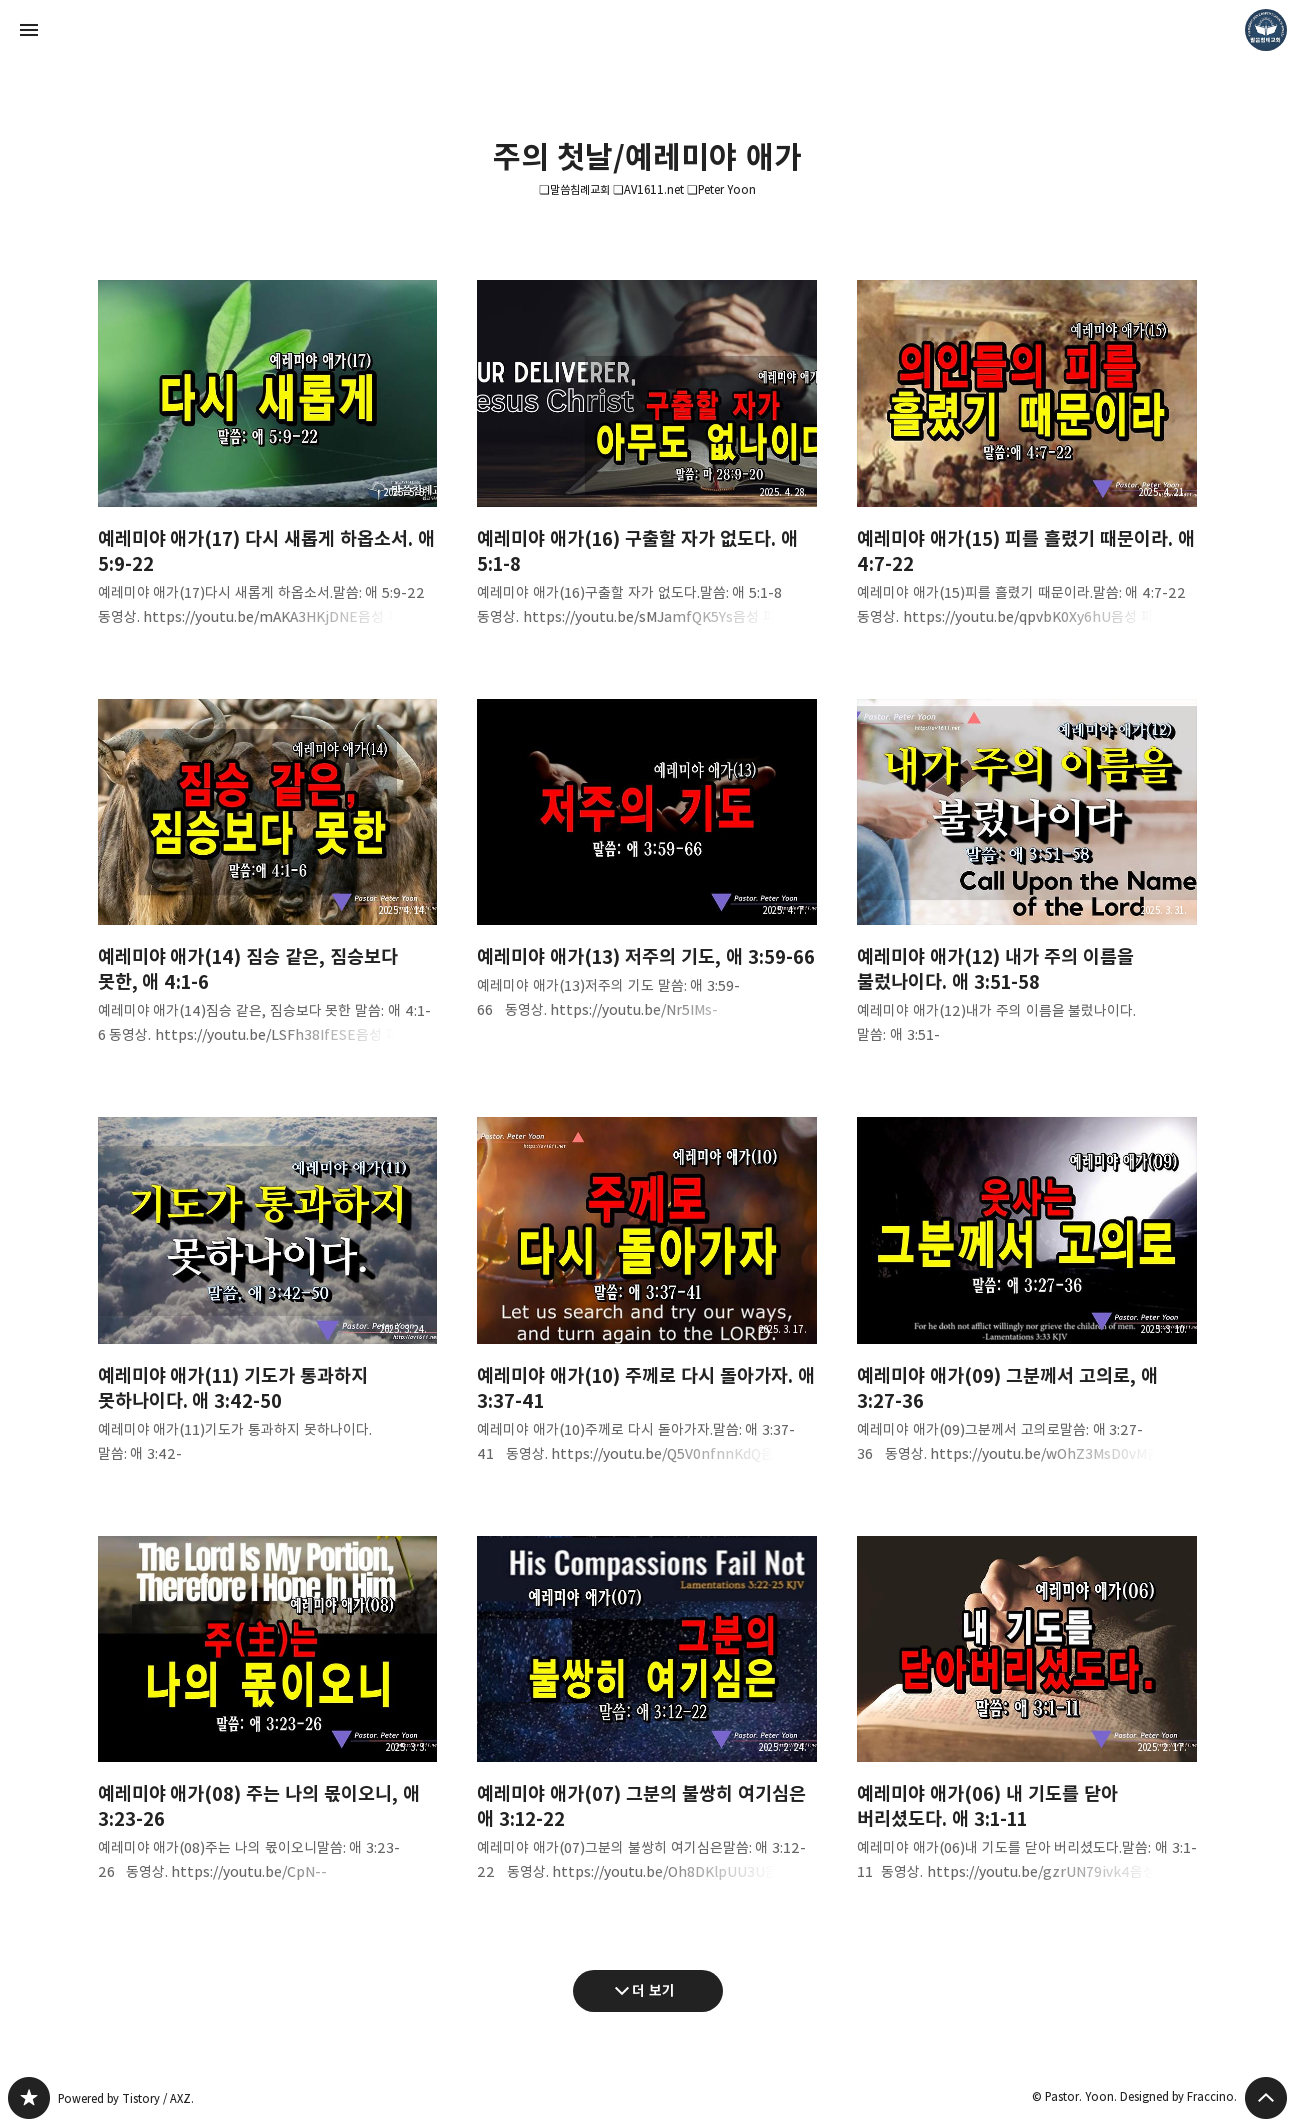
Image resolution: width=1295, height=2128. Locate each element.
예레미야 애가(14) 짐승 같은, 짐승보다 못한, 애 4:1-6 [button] (268, 888)
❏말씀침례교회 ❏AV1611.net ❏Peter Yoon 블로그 (29, 2098)
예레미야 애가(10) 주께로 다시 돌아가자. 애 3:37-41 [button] (647, 1306)
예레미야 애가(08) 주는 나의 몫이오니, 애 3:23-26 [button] (268, 1725)
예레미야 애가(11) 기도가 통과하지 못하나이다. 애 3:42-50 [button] (268, 1306)
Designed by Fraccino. (1178, 2096)
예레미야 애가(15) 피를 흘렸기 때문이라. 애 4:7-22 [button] (1027, 469)
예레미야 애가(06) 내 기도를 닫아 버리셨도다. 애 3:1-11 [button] (1027, 1725)
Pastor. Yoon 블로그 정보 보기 (1266, 30)
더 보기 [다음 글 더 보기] (653, 1990)
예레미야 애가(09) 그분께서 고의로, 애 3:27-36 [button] (1027, 1306)
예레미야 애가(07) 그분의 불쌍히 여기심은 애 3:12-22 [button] (647, 1725)
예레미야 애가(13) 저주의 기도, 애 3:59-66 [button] (647, 876)
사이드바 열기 (29, 30)
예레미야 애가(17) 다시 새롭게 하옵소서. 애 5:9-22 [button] (268, 469)
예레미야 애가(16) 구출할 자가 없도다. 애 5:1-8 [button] (647, 469)
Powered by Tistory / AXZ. (126, 2098)
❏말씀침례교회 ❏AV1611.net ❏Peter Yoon (647, 189)
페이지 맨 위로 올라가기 (1266, 2098)
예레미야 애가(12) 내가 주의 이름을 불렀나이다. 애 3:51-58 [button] (1027, 888)
